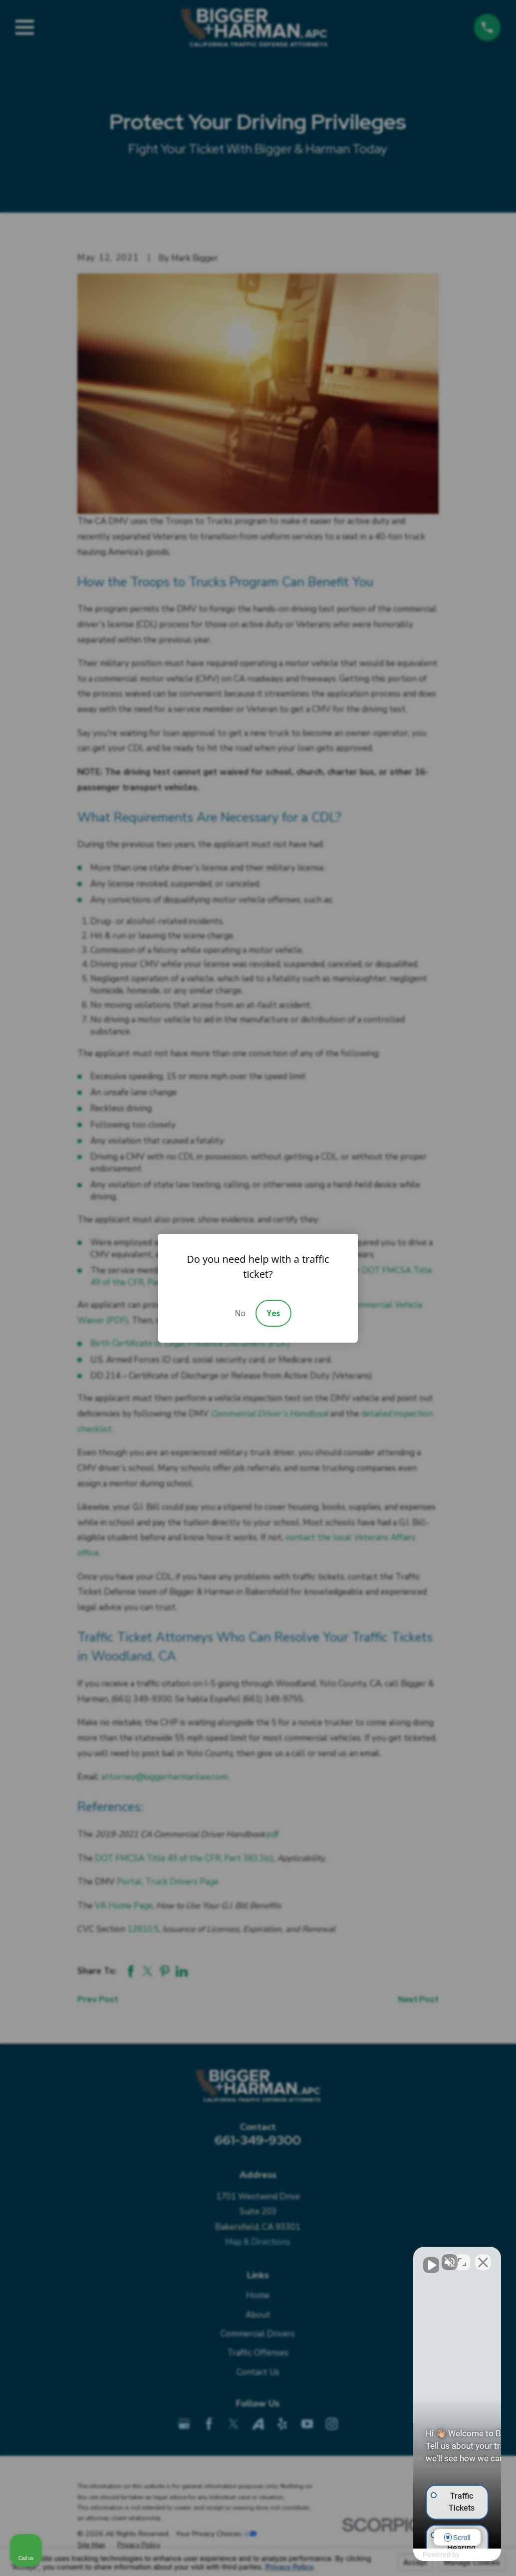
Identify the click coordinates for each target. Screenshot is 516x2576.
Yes (273, 1313)
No (240, 1313)
